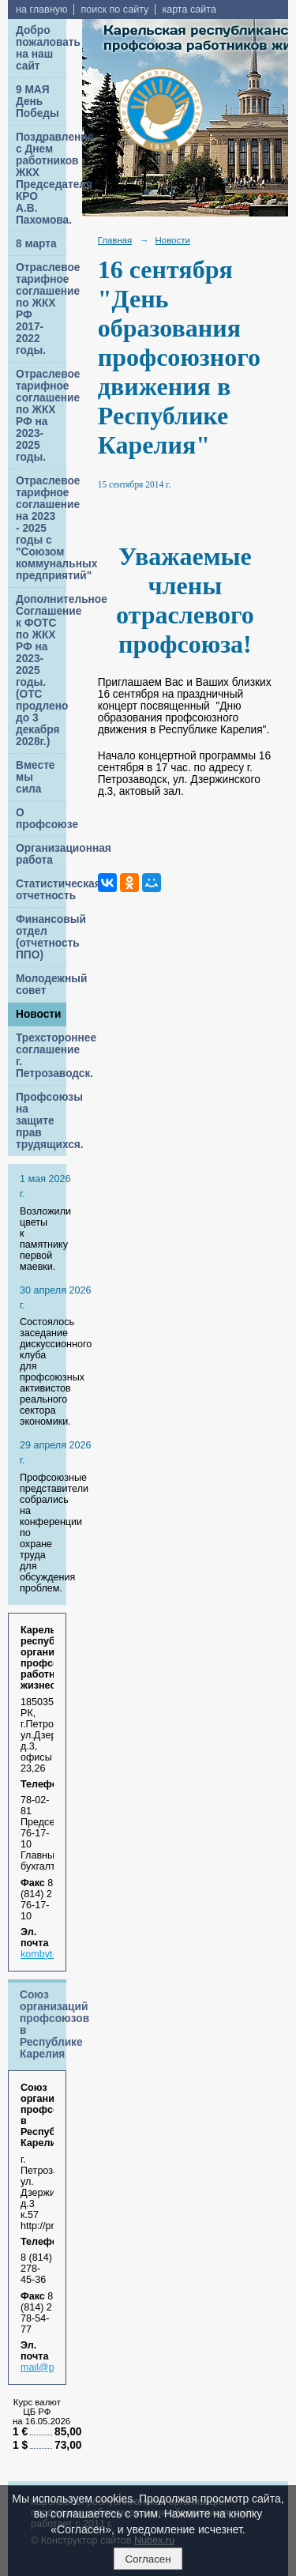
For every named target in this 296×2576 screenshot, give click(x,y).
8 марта (36, 244)
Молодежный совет (41, 984)
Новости (39, 1014)
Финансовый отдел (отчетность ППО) (41, 937)
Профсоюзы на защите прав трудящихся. (41, 1121)
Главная (115, 240)
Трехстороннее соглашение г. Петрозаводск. (41, 1055)
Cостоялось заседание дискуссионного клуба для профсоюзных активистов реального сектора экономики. (56, 1371)
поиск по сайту (114, 9)
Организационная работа (41, 854)
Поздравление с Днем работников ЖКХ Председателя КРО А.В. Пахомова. (41, 178)
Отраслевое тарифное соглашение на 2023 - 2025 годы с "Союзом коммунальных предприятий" (41, 528)
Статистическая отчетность (41, 890)
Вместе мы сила (35, 777)
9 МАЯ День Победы (37, 101)
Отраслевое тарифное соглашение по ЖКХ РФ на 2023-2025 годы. (41, 415)
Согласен (147, 2559)
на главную (41, 9)
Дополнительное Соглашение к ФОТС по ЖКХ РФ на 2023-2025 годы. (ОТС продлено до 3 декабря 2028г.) (41, 670)
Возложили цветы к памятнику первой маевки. (45, 1239)
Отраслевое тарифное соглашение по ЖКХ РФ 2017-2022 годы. (41, 309)
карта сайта (189, 9)
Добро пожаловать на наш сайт (41, 48)
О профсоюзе (41, 818)
